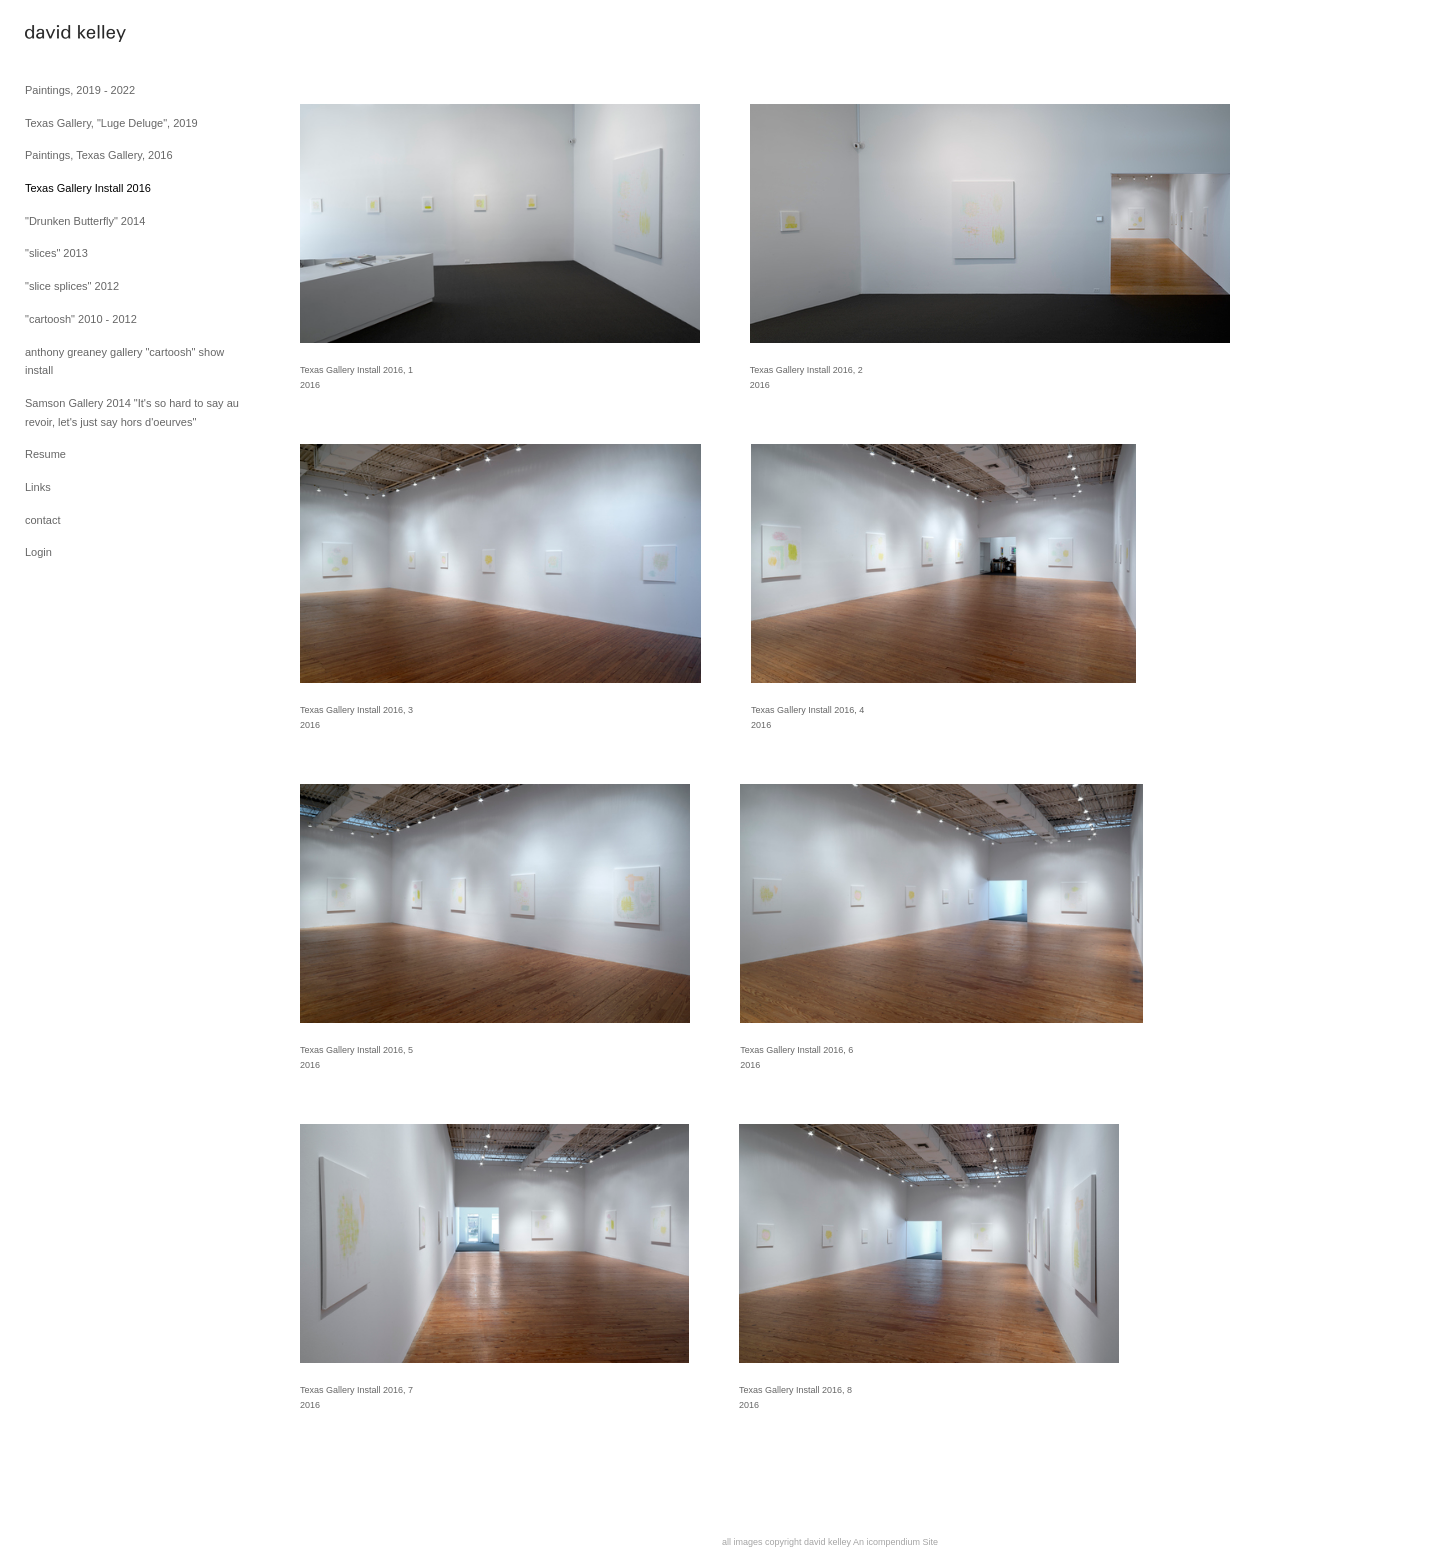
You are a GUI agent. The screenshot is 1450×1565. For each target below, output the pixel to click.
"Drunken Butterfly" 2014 (85, 221)
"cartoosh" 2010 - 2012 (81, 319)
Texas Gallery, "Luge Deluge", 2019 (111, 123)
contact (42, 520)
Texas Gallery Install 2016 (88, 188)
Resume (45, 454)
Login (38, 552)
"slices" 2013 (56, 253)
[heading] (75, 35)
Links (38, 487)
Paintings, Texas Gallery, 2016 (99, 155)
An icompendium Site (895, 1542)
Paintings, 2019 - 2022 (80, 90)
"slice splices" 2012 (72, 286)
